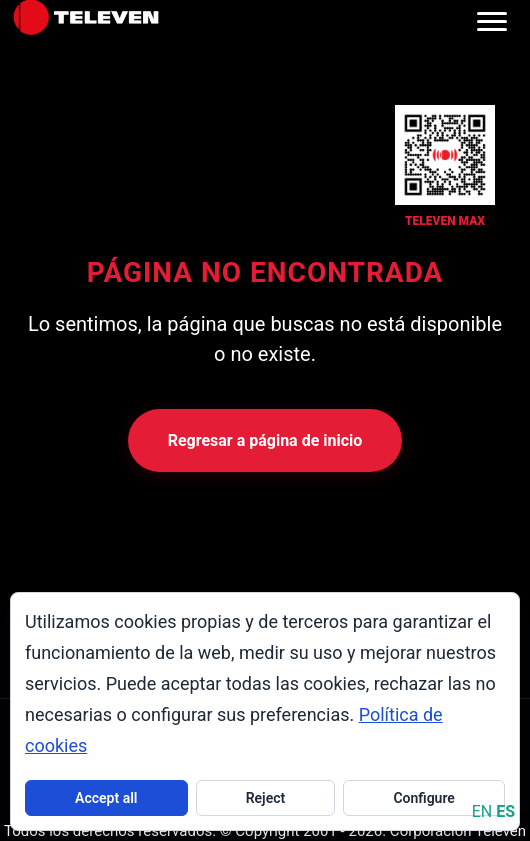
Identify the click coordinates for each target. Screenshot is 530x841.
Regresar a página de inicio (265, 440)
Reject (266, 798)
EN (482, 811)
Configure (423, 798)
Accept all (106, 798)
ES (505, 811)
